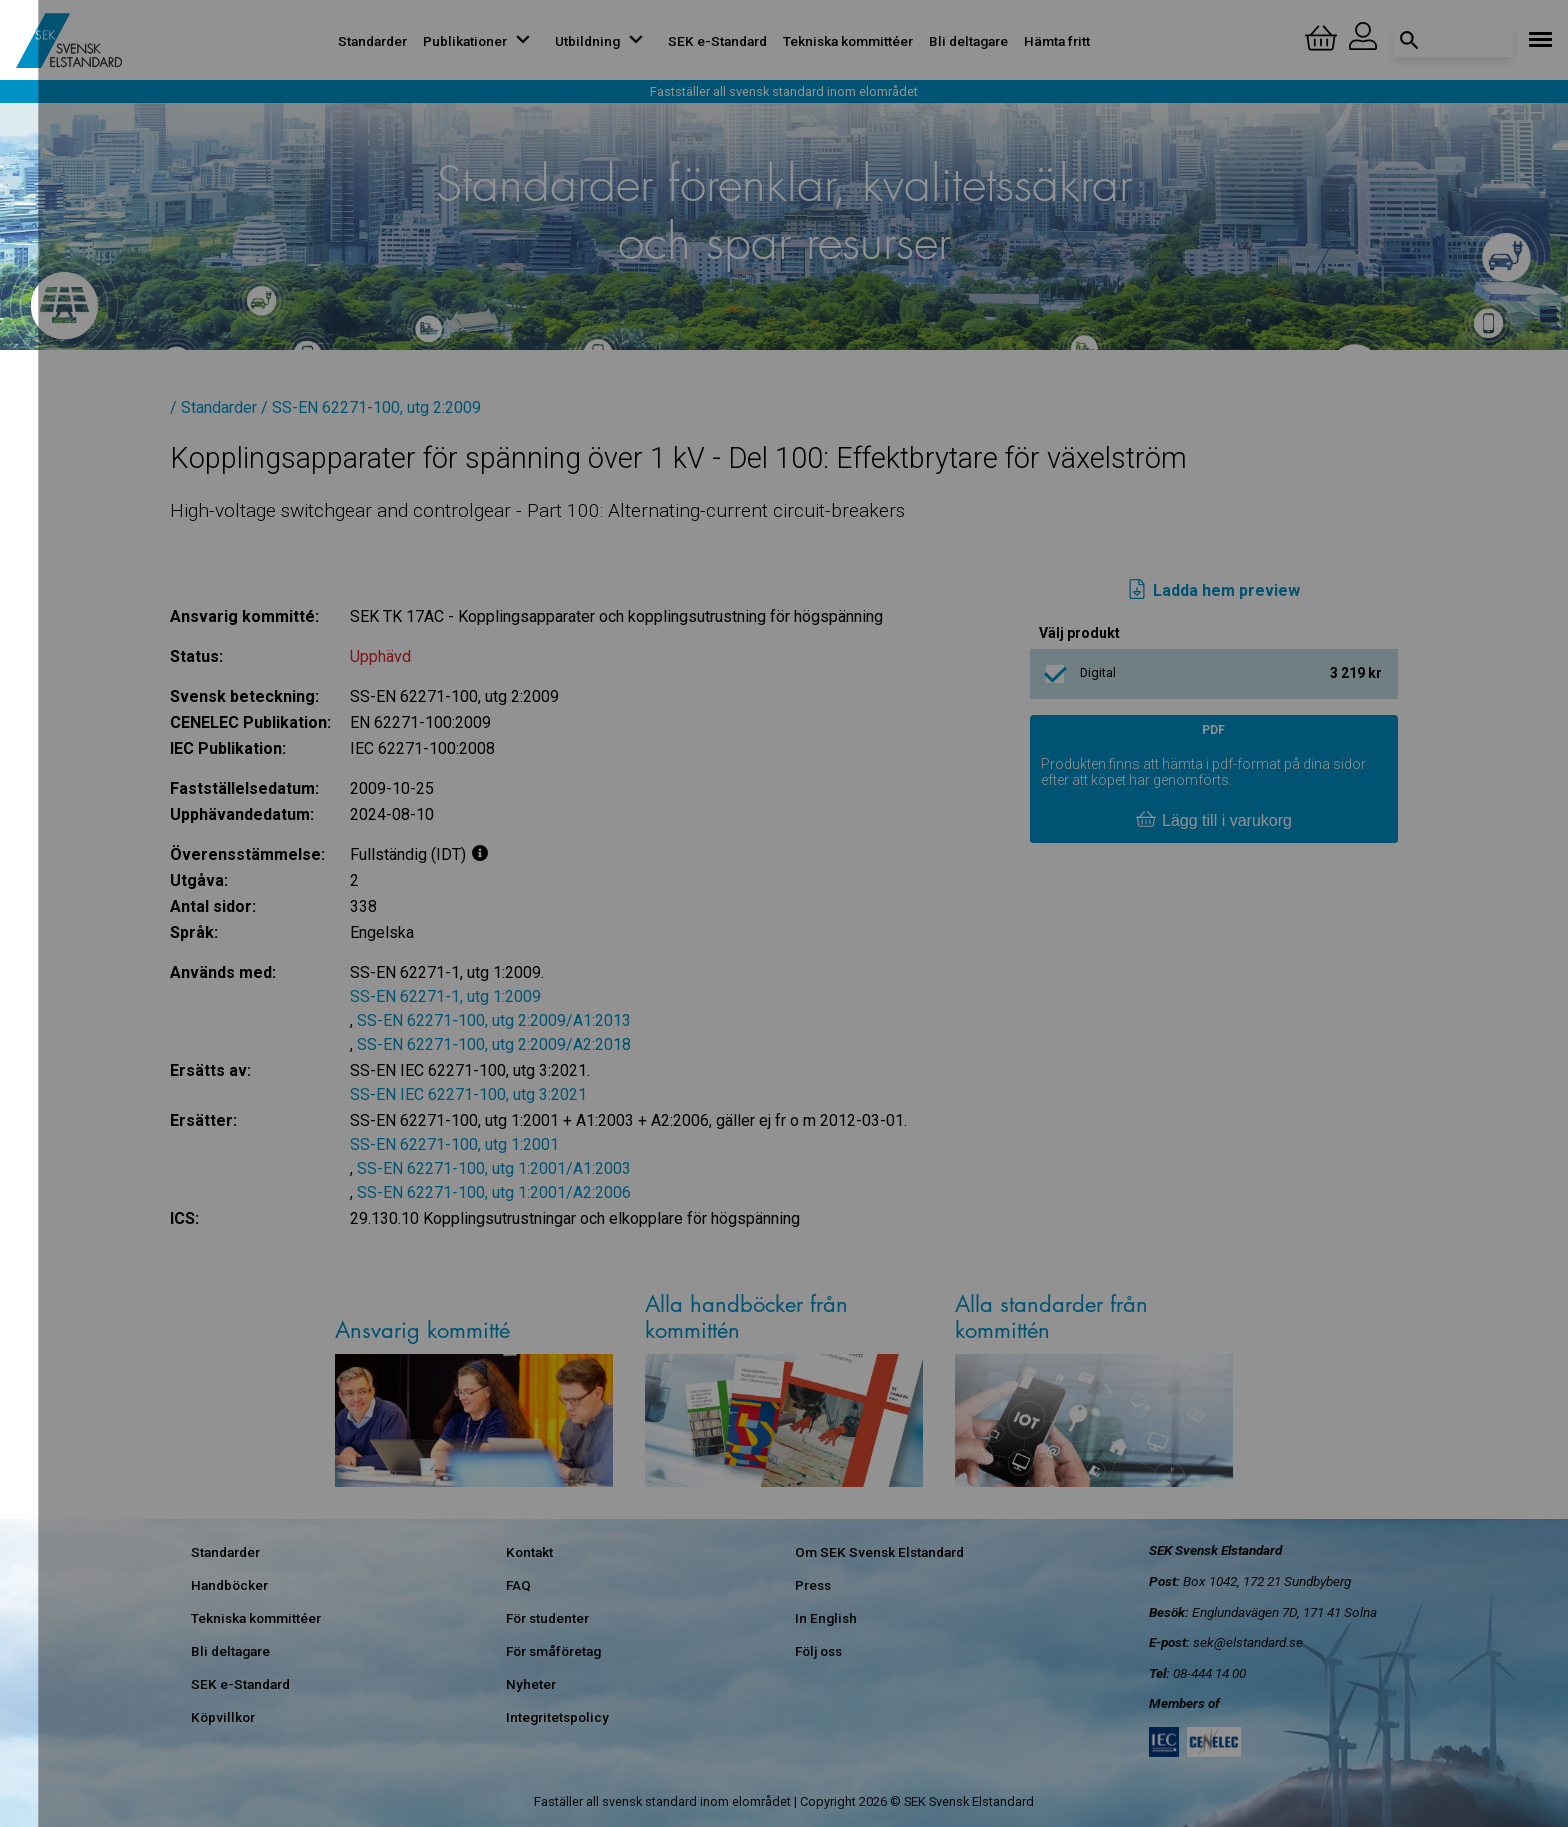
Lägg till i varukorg (1214, 821)
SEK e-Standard (717, 41)
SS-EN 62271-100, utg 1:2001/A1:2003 (494, 1168)
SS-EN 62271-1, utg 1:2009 (445, 996)
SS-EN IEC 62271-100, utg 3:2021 (468, 1094)
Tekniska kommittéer (848, 41)
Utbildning (603, 41)
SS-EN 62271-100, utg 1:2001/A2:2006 (494, 1192)
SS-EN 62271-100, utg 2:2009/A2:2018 (494, 1044)
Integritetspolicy (557, 1717)
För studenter (547, 1618)
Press (813, 1585)
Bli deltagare (968, 41)
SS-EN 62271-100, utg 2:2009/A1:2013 (494, 1020)
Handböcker (229, 1585)
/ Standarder (213, 407)
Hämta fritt (1057, 41)
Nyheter (531, 1684)
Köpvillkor (223, 1717)
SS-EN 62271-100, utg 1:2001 (454, 1144)
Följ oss (818, 1651)
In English (826, 1618)
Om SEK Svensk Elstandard (879, 1552)
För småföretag (553, 1651)
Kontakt (529, 1552)
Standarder (372, 41)
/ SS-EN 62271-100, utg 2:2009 (371, 407)
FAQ (518, 1585)
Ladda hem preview (1213, 591)
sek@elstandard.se (1248, 1642)
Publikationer (481, 41)
